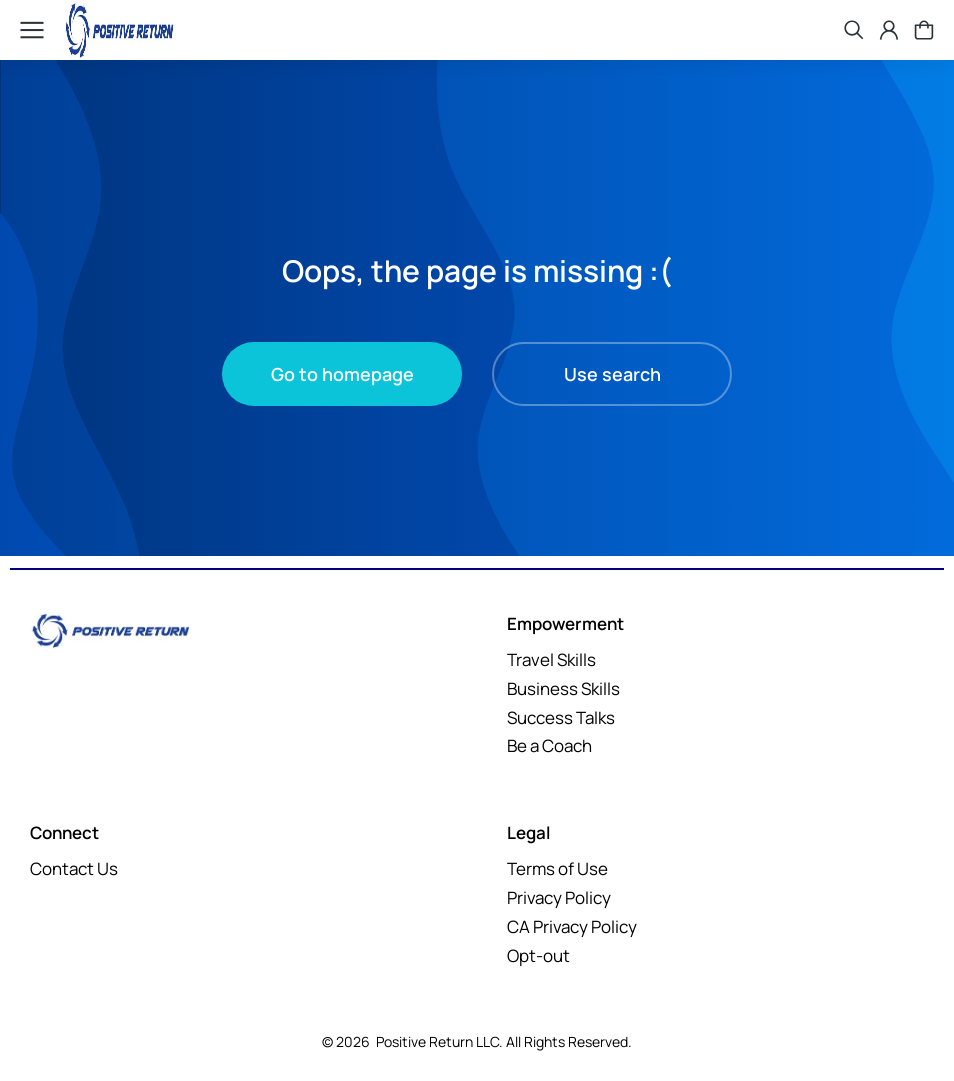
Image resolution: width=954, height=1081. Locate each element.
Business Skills (563, 688)
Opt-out (538, 955)
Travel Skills (551, 659)
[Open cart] (924, 30)
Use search (612, 374)
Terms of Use (557, 868)
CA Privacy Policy (572, 926)
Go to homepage (342, 374)
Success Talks (561, 717)
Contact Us (74, 868)
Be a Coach (549, 745)
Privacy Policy (559, 897)
